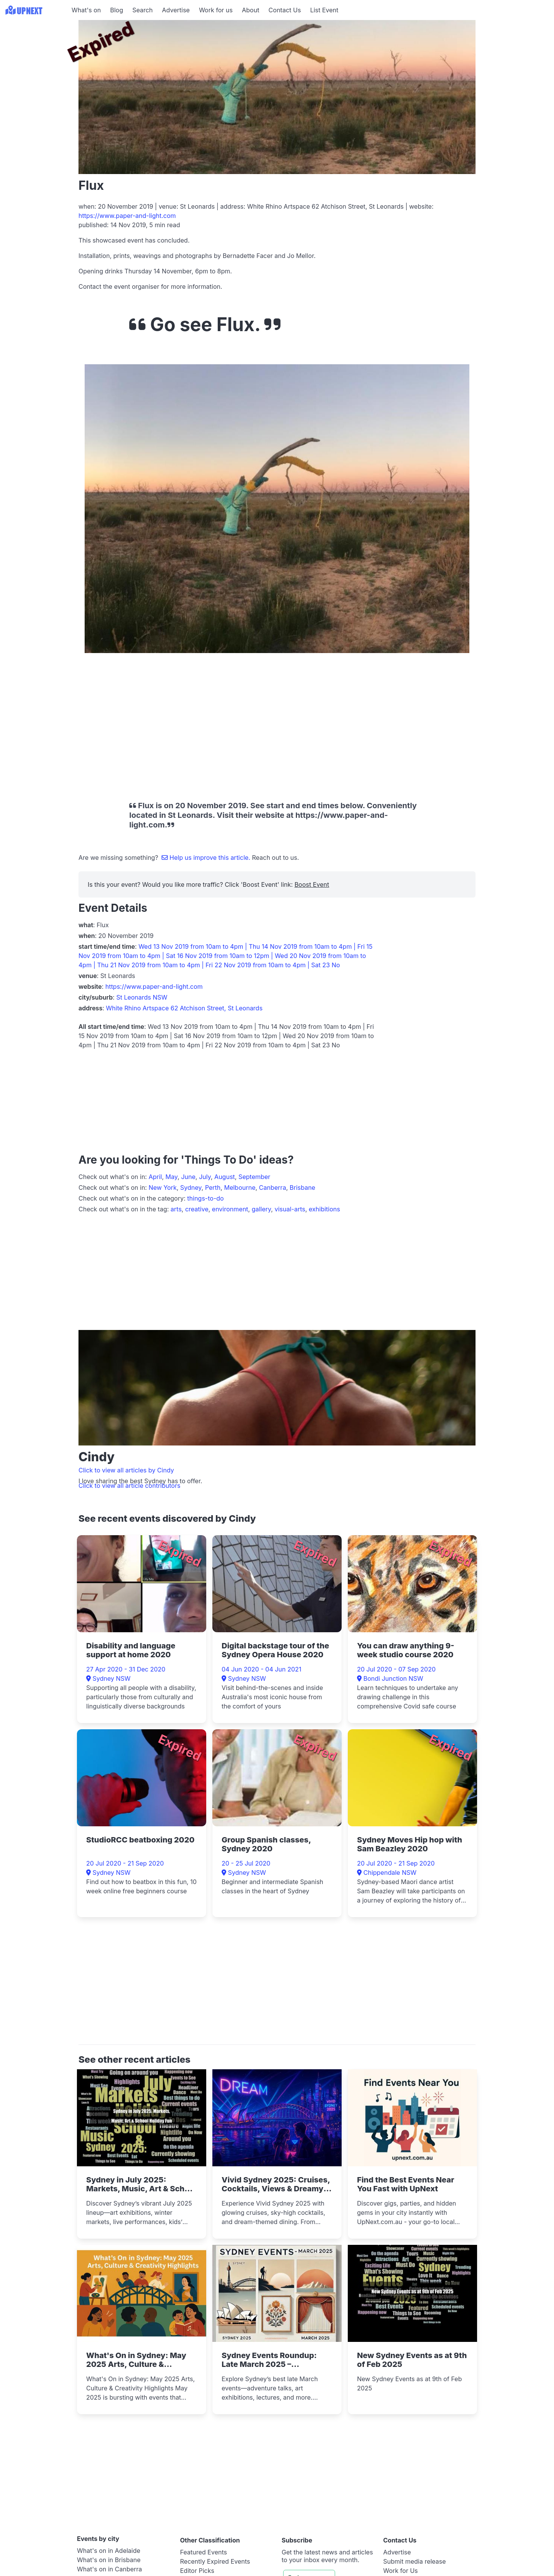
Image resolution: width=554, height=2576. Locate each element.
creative (196, 1209)
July (205, 1177)
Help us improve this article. (207, 857)
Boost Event (311, 884)
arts (176, 1209)
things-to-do (205, 1198)
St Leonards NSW (141, 997)
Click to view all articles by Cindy (126, 1470)
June (188, 1177)
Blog (116, 10)
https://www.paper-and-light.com (127, 215)
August (224, 1177)
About (250, 10)
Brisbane (302, 1187)
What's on (86, 10)
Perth (212, 1187)
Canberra (272, 1187)
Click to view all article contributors (129, 1485)
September (254, 1177)
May (171, 1177)
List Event (324, 10)
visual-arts (290, 1209)
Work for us (216, 10)
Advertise (176, 10)
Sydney (191, 1187)
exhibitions (324, 1209)
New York (163, 1187)
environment (230, 1209)
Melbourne (239, 1187)
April (155, 1177)
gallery (261, 1209)
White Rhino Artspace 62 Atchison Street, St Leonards (184, 1008)
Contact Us (285, 10)
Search (142, 10)
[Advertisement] (34, 68)
